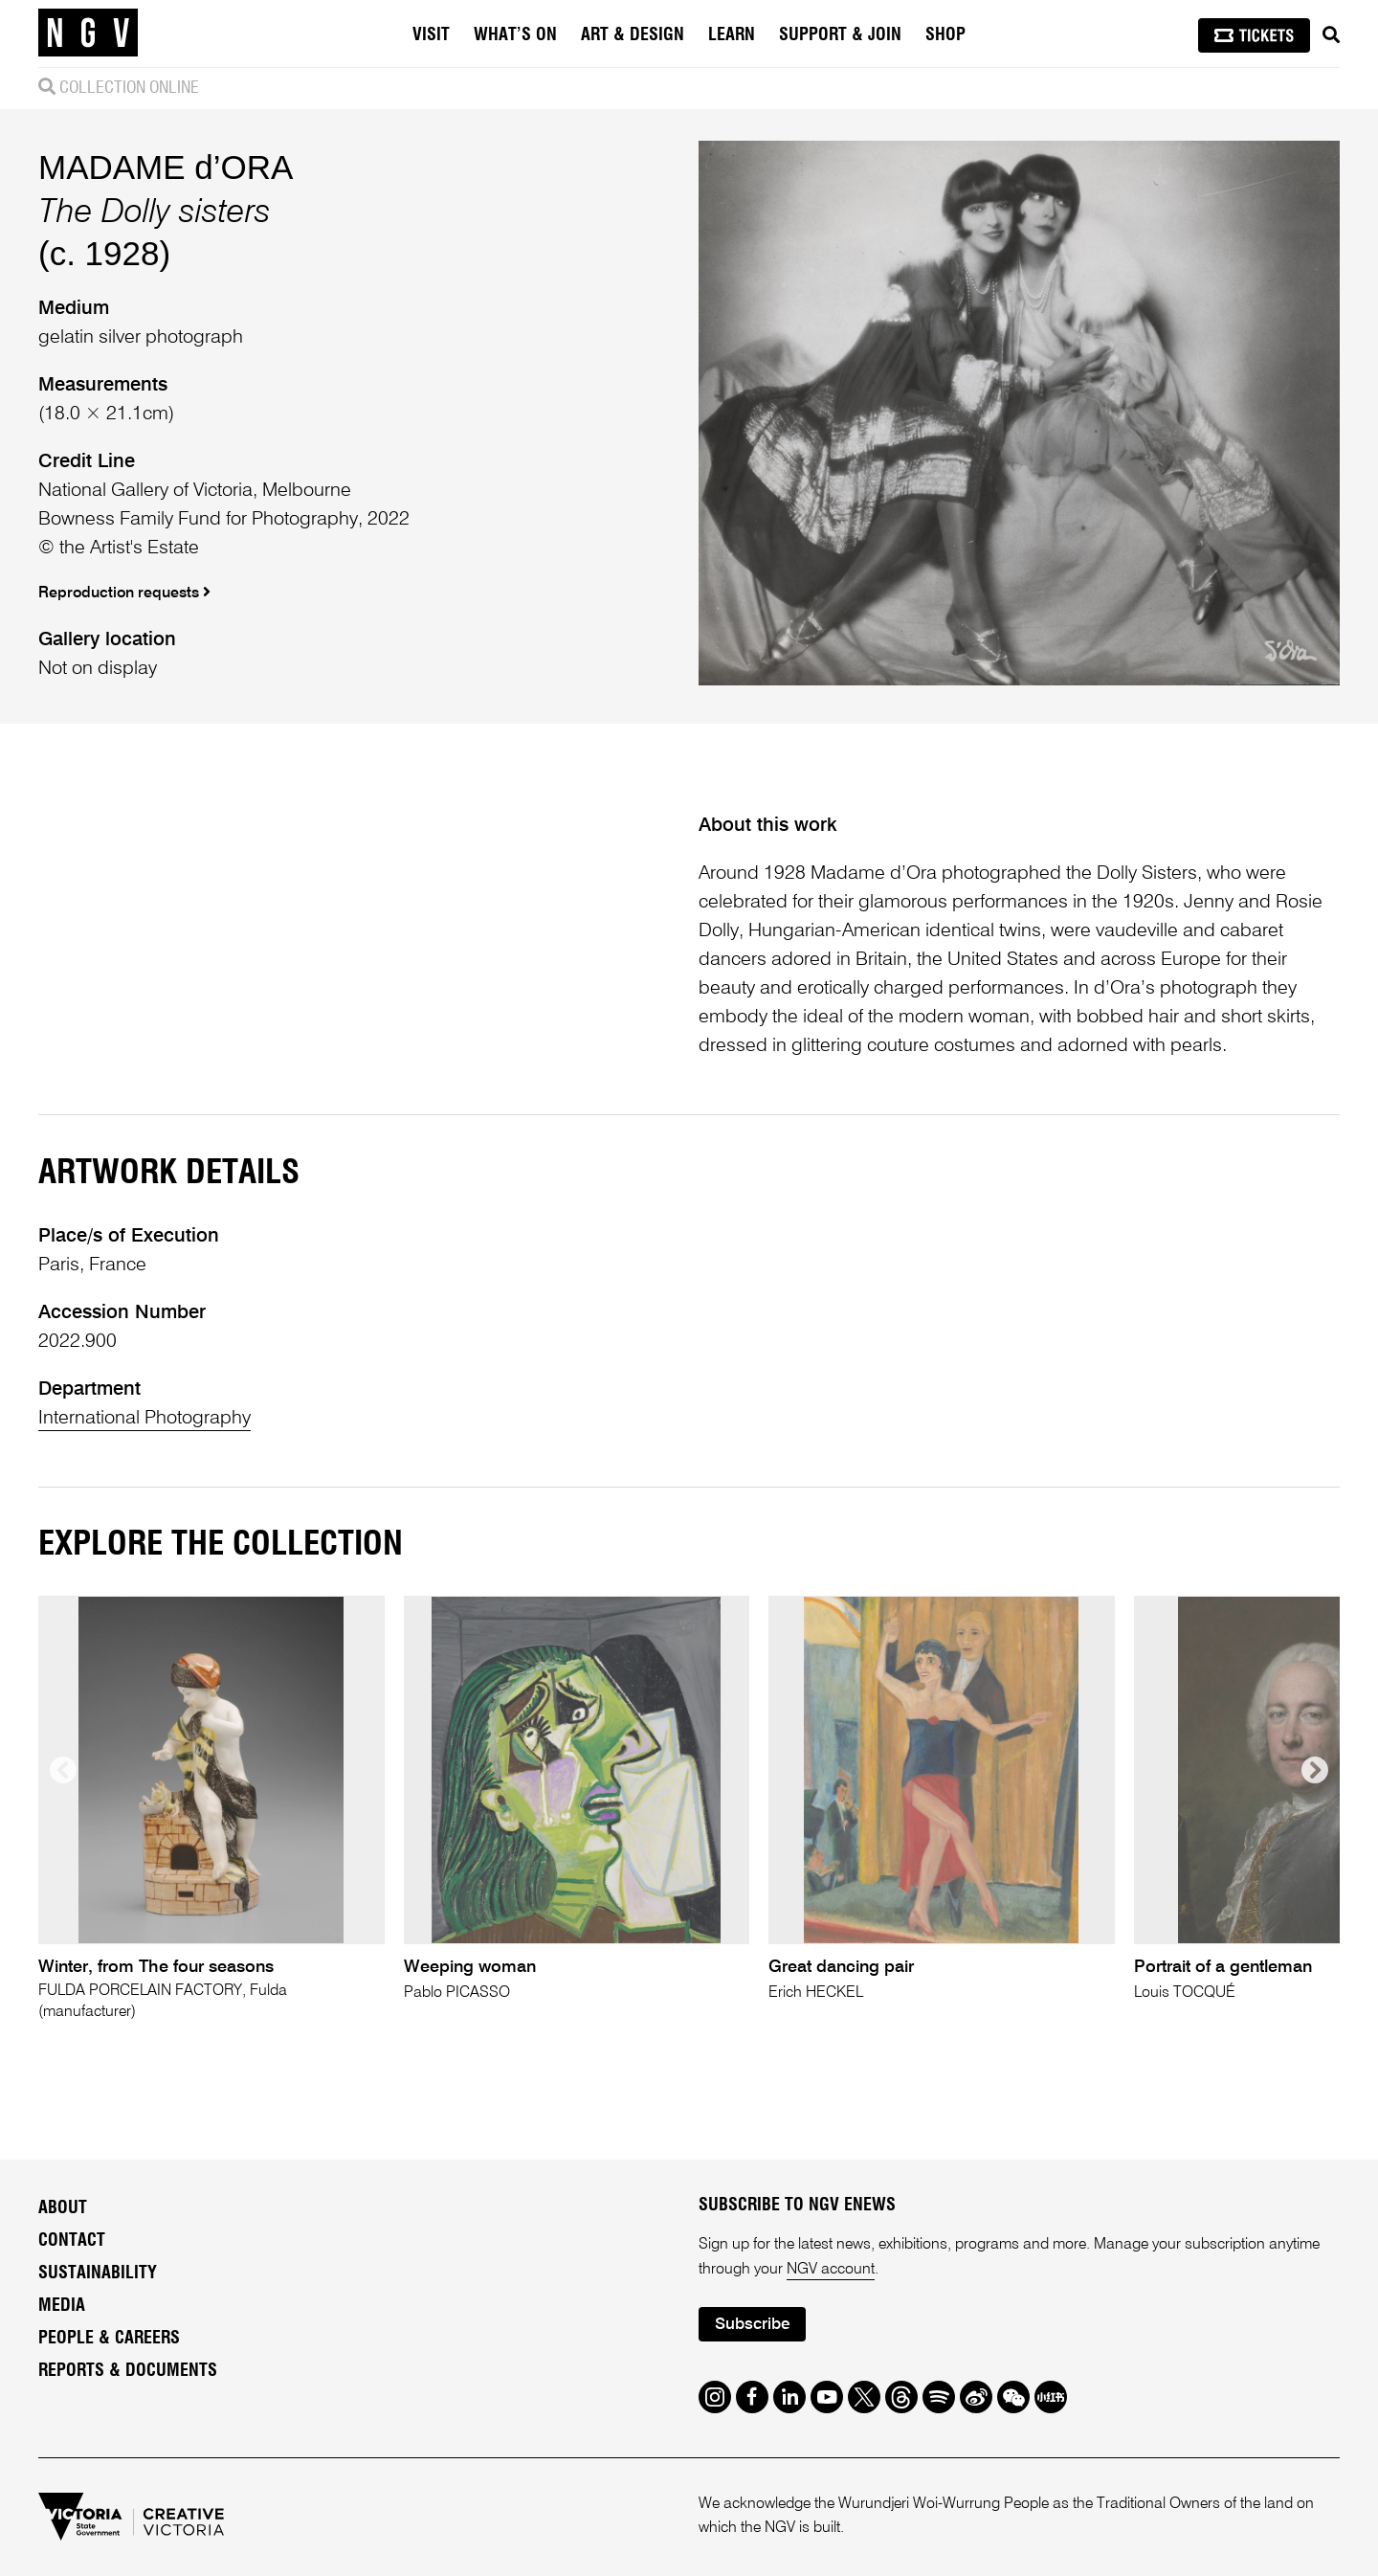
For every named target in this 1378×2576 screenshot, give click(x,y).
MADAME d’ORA (165, 167)
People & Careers (109, 2338)
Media (61, 2306)
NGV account (831, 2269)
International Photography (144, 1418)
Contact (71, 2241)
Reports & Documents (127, 2371)
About (62, 2208)
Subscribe (752, 2325)
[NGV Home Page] (88, 33)
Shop (945, 35)
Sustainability (97, 2273)
